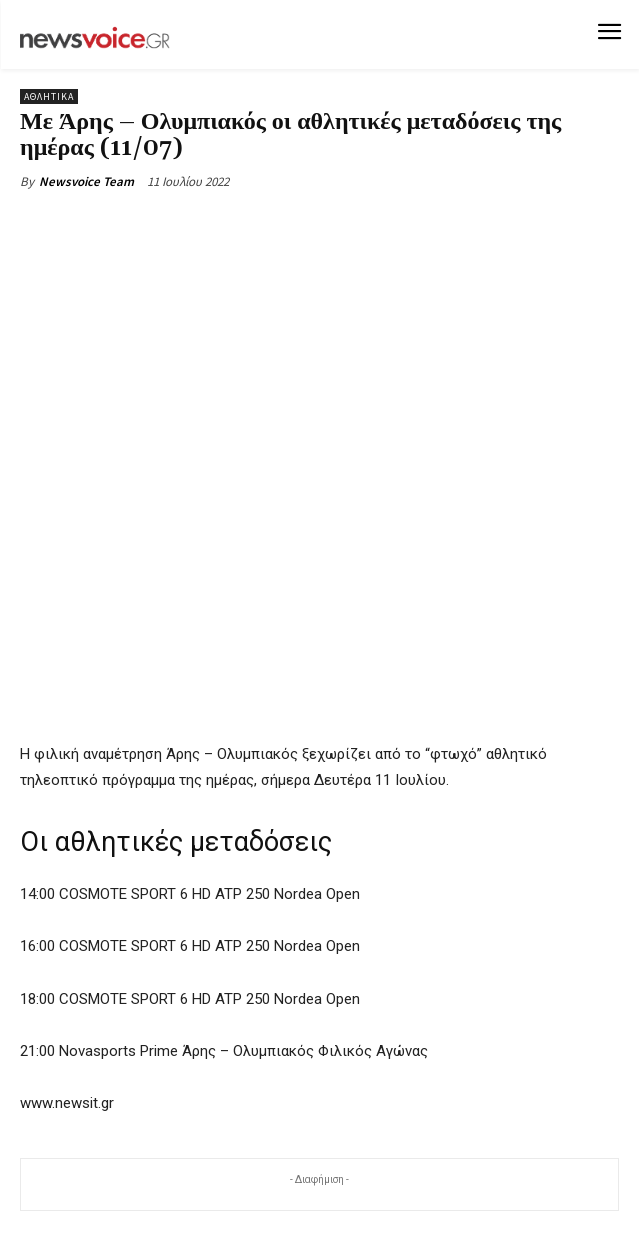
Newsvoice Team (86, 181)
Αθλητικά (49, 96)
